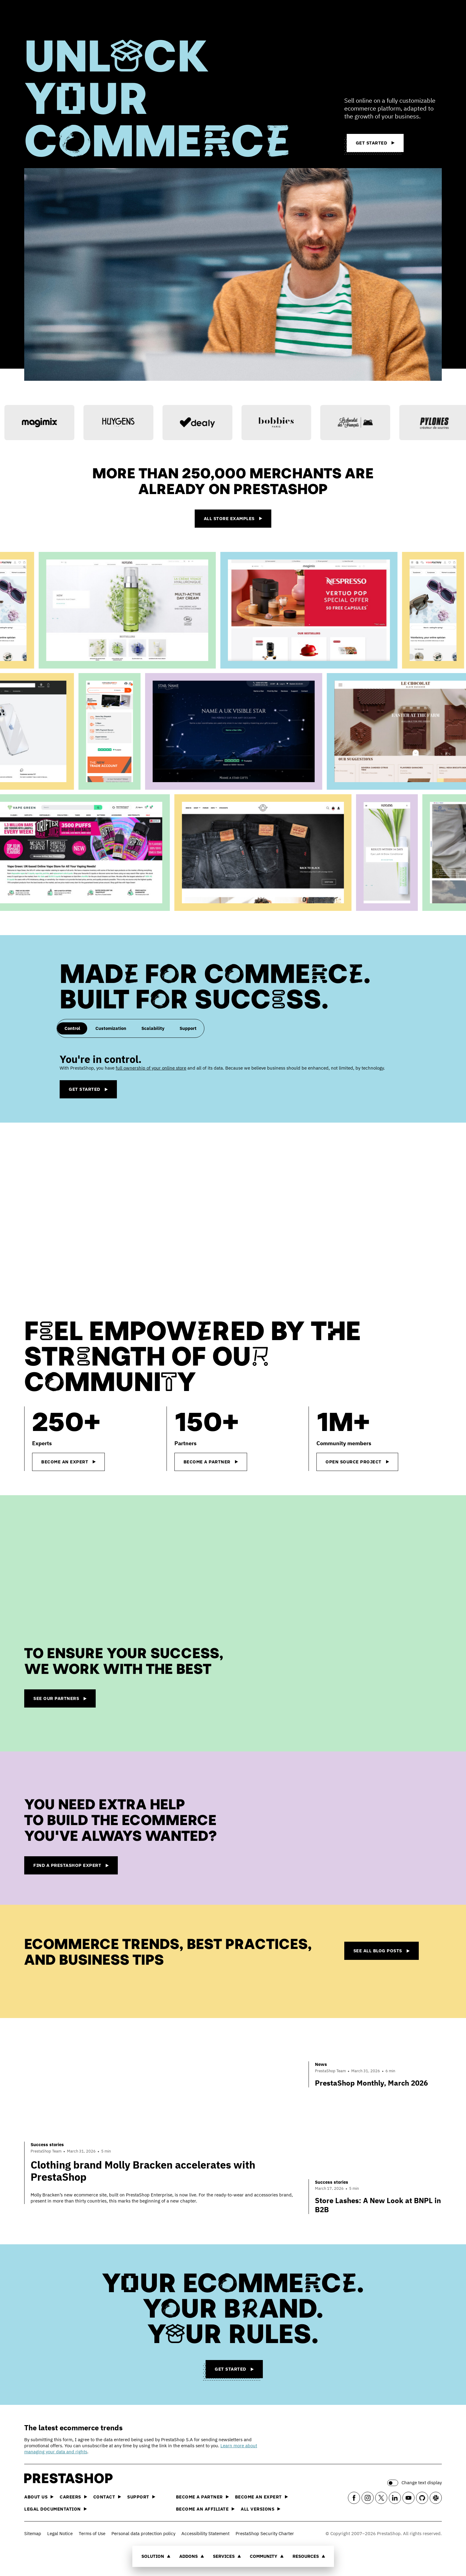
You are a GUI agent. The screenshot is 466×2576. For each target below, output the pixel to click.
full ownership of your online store (151, 1068)
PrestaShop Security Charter (265, 2533)
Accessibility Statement (205, 2533)
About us (39, 2497)
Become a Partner (202, 2497)
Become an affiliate (205, 2509)
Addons (191, 2556)
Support (141, 2497)
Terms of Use (92, 2533)
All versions (260, 2509)
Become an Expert (261, 2497)
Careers (73, 2497)
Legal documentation (55, 2509)
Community (267, 2556)
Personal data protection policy (143, 2533)
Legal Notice (60, 2533)
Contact (107, 2497)
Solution (155, 2556)
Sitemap (32, 2533)
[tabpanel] (233, 1075)
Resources (308, 2556)
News (321, 2064)
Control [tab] (72, 1028)
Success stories (47, 2144)
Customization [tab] (110, 1028)
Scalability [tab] (152, 1028)
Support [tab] (188, 1028)
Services (227, 2556)
